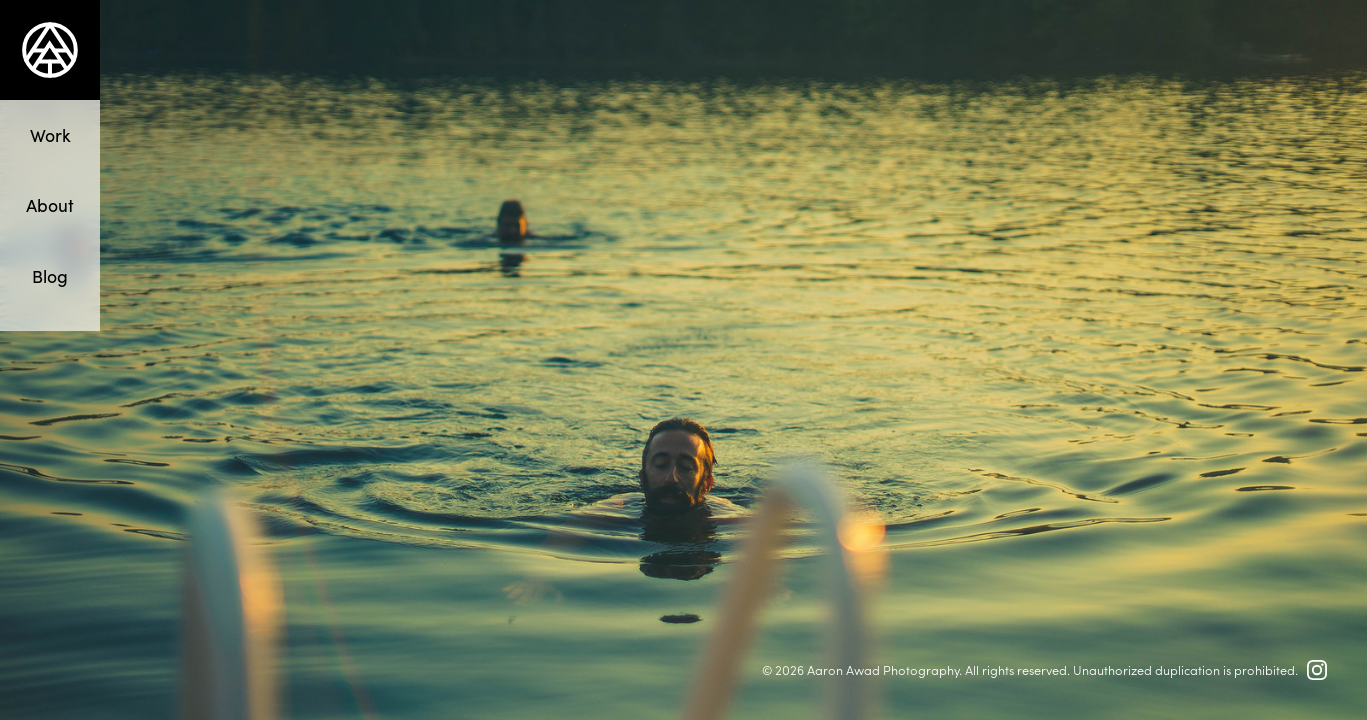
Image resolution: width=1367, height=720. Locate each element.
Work (50, 134)
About (50, 204)
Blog (50, 275)
